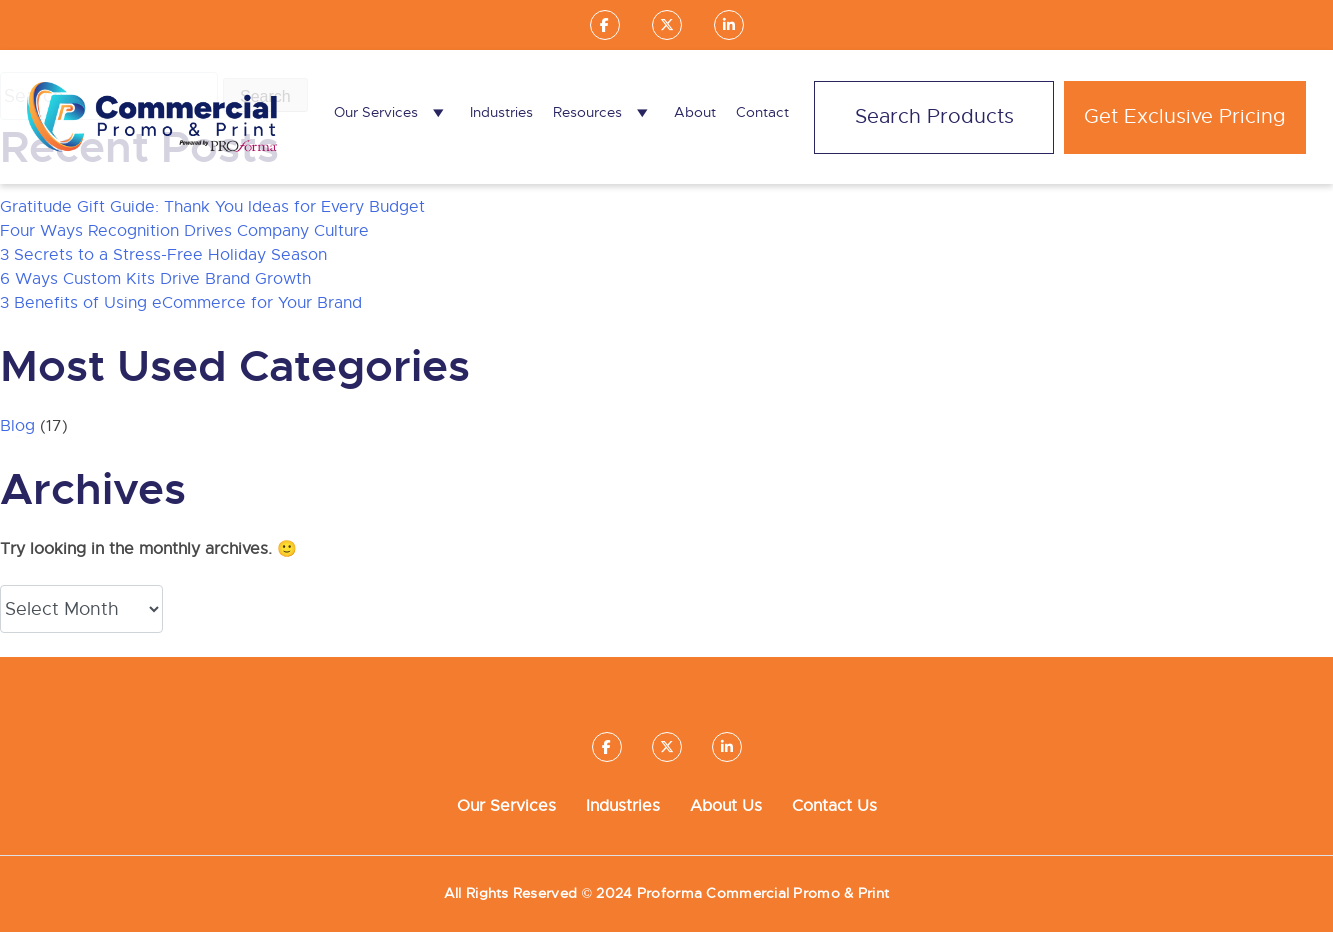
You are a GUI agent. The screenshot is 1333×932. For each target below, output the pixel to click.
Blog (17, 426)
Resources (603, 112)
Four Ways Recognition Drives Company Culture (184, 231)
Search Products (934, 116)
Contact (762, 112)
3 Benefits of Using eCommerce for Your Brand (181, 303)
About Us (726, 806)
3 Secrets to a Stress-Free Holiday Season (163, 255)
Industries (501, 112)
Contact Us (834, 806)
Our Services (392, 112)
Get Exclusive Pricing (1185, 116)
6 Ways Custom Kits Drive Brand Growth (155, 279)
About (695, 112)
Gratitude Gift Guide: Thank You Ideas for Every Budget (212, 207)
